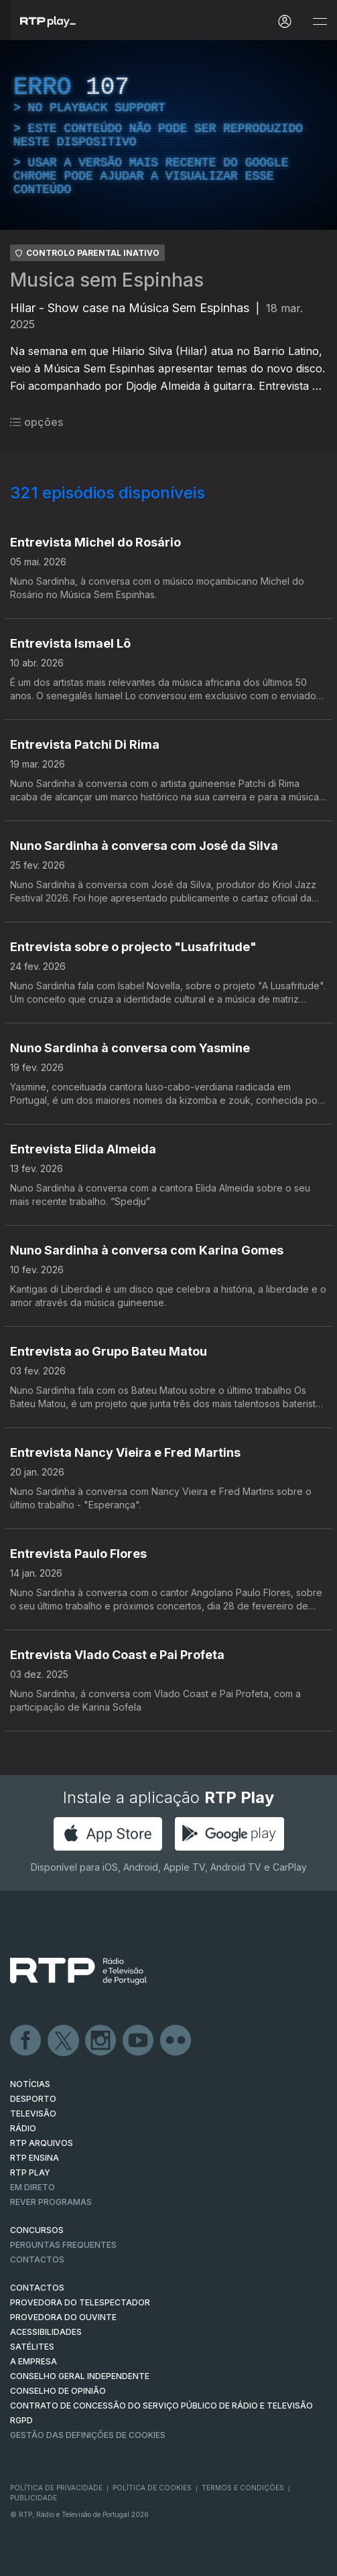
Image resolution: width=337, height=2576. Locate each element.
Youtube (139, 2041)
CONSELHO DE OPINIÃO (58, 2391)
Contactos (37, 2260)
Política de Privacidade (56, 2488)
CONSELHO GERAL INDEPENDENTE (79, 2376)
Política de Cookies (152, 2488)
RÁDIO (23, 2128)
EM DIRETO (32, 2187)
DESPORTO (33, 2099)
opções (36, 422)
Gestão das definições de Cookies (87, 2435)
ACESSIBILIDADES (46, 2332)
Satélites (32, 2347)
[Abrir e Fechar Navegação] (319, 22)
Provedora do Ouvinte (63, 2317)
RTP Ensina (34, 2158)
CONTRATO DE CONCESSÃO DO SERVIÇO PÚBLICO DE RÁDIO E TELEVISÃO (161, 2406)
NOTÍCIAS (30, 2084)
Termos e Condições (243, 2488)
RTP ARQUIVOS (41, 2143)
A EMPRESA (33, 2361)
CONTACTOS (37, 2288)
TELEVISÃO (33, 2113)
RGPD (21, 2420)
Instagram (101, 2041)
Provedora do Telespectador (80, 2302)
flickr (176, 2041)
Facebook (26, 2041)
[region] (168, 135)
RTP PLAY (30, 2172)
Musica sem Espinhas (107, 280)
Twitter (64, 2041)
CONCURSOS (37, 2230)
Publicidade (33, 2498)
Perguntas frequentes (63, 2245)
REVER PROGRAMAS (51, 2202)
